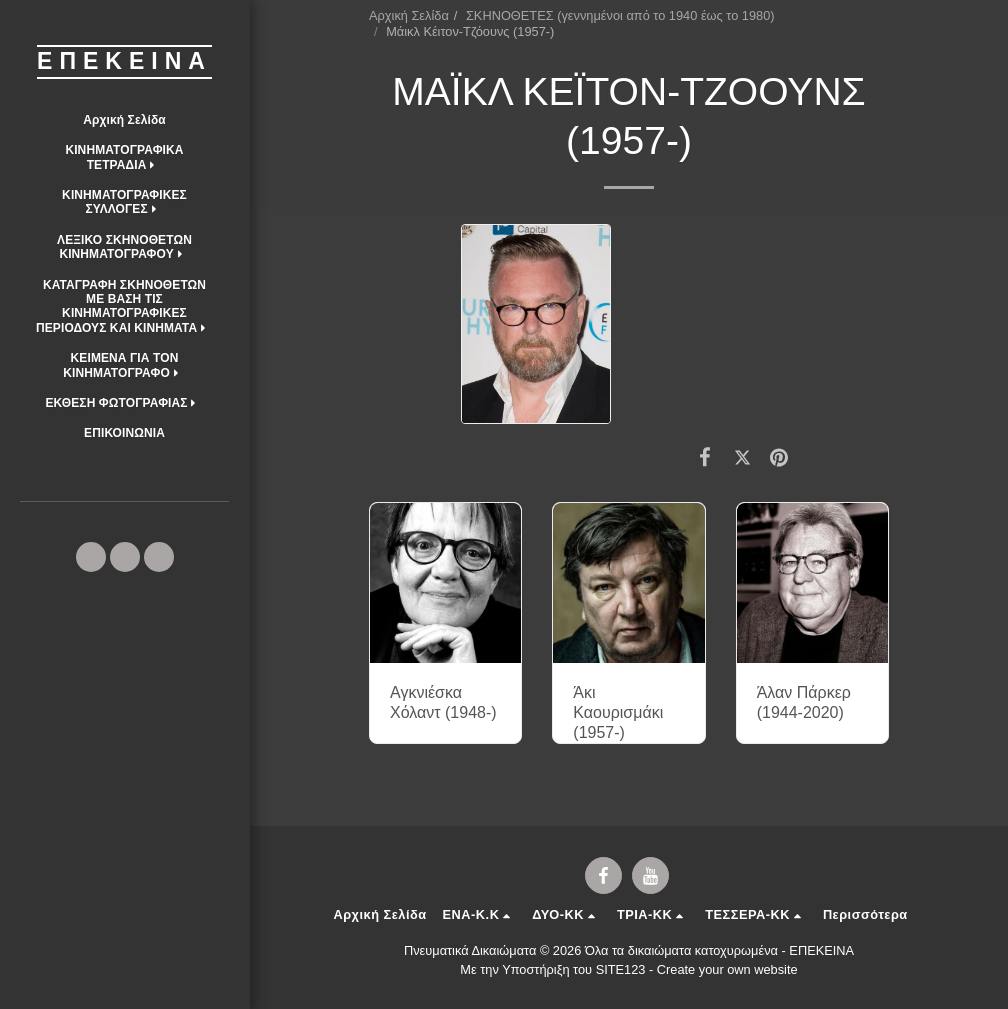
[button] (124, 157)
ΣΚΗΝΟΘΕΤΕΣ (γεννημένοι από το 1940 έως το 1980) (620, 15)
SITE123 (621, 969)
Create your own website (727, 969)
